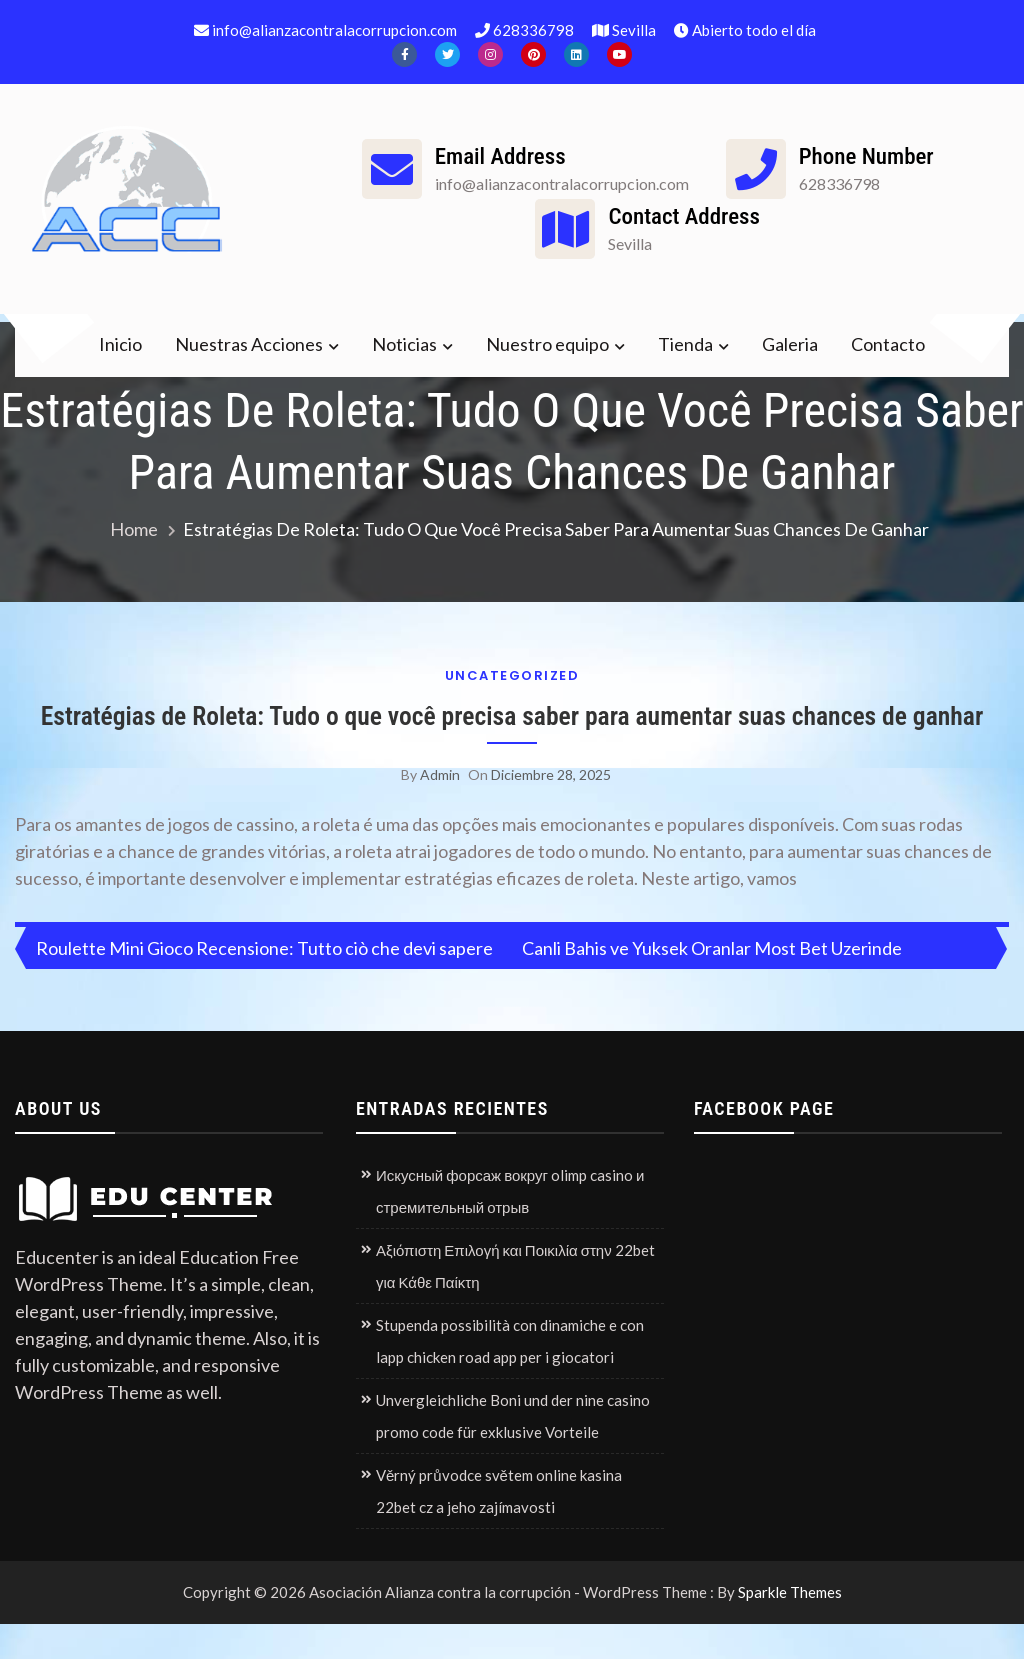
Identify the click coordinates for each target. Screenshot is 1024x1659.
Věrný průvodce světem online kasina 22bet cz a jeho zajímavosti (499, 1527)
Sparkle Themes (790, 1628)
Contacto (888, 344)
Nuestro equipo (547, 344)
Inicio (120, 344)
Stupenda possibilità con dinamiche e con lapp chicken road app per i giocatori (510, 1377)
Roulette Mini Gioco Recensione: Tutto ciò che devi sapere (264, 984)
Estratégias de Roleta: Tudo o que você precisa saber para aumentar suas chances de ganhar (512, 734)
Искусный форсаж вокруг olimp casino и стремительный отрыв (510, 1227)
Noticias (404, 344)
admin (440, 809)
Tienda (685, 344)
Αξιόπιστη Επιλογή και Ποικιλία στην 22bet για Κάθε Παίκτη (515, 1302)
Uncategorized (512, 675)
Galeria (790, 344)
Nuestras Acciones (249, 344)
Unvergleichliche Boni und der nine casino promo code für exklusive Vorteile (513, 1452)
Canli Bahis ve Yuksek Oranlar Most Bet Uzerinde (712, 984)
